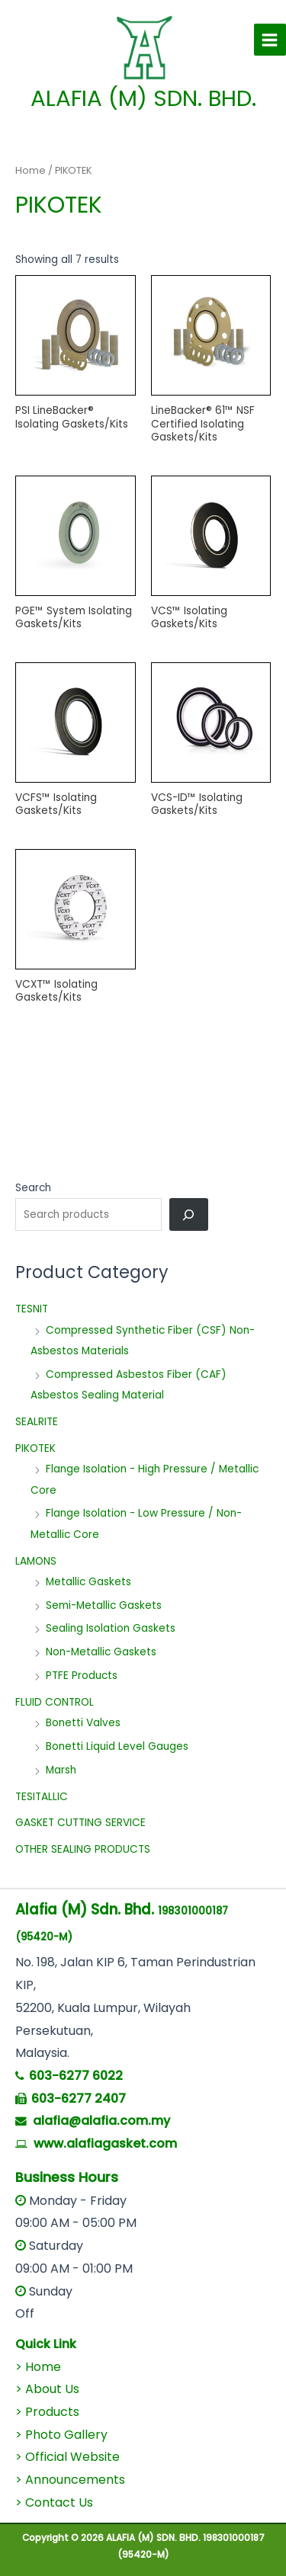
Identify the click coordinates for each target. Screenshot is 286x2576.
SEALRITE (36, 1422)
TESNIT (31, 1309)
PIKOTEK (35, 1448)
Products (52, 2412)
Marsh (61, 1770)
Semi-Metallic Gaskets (104, 1605)
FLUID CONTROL (54, 1702)
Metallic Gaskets (88, 1582)
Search (33, 1188)
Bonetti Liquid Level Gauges (117, 1746)
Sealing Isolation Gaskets (110, 1628)
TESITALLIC (41, 1796)
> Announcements (70, 2479)
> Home (38, 2367)
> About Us (47, 2389)
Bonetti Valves (83, 1723)
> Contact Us (54, 2502)
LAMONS (35, 1561)
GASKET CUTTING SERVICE (80, 1822)
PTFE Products (81, 1675)
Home (30, 170)
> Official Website (67, 2456)
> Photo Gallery (61, 2434)
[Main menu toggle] (270, 40)
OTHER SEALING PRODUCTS (82, 1849)
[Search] (188, 1214)
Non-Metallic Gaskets (101, 1652)
